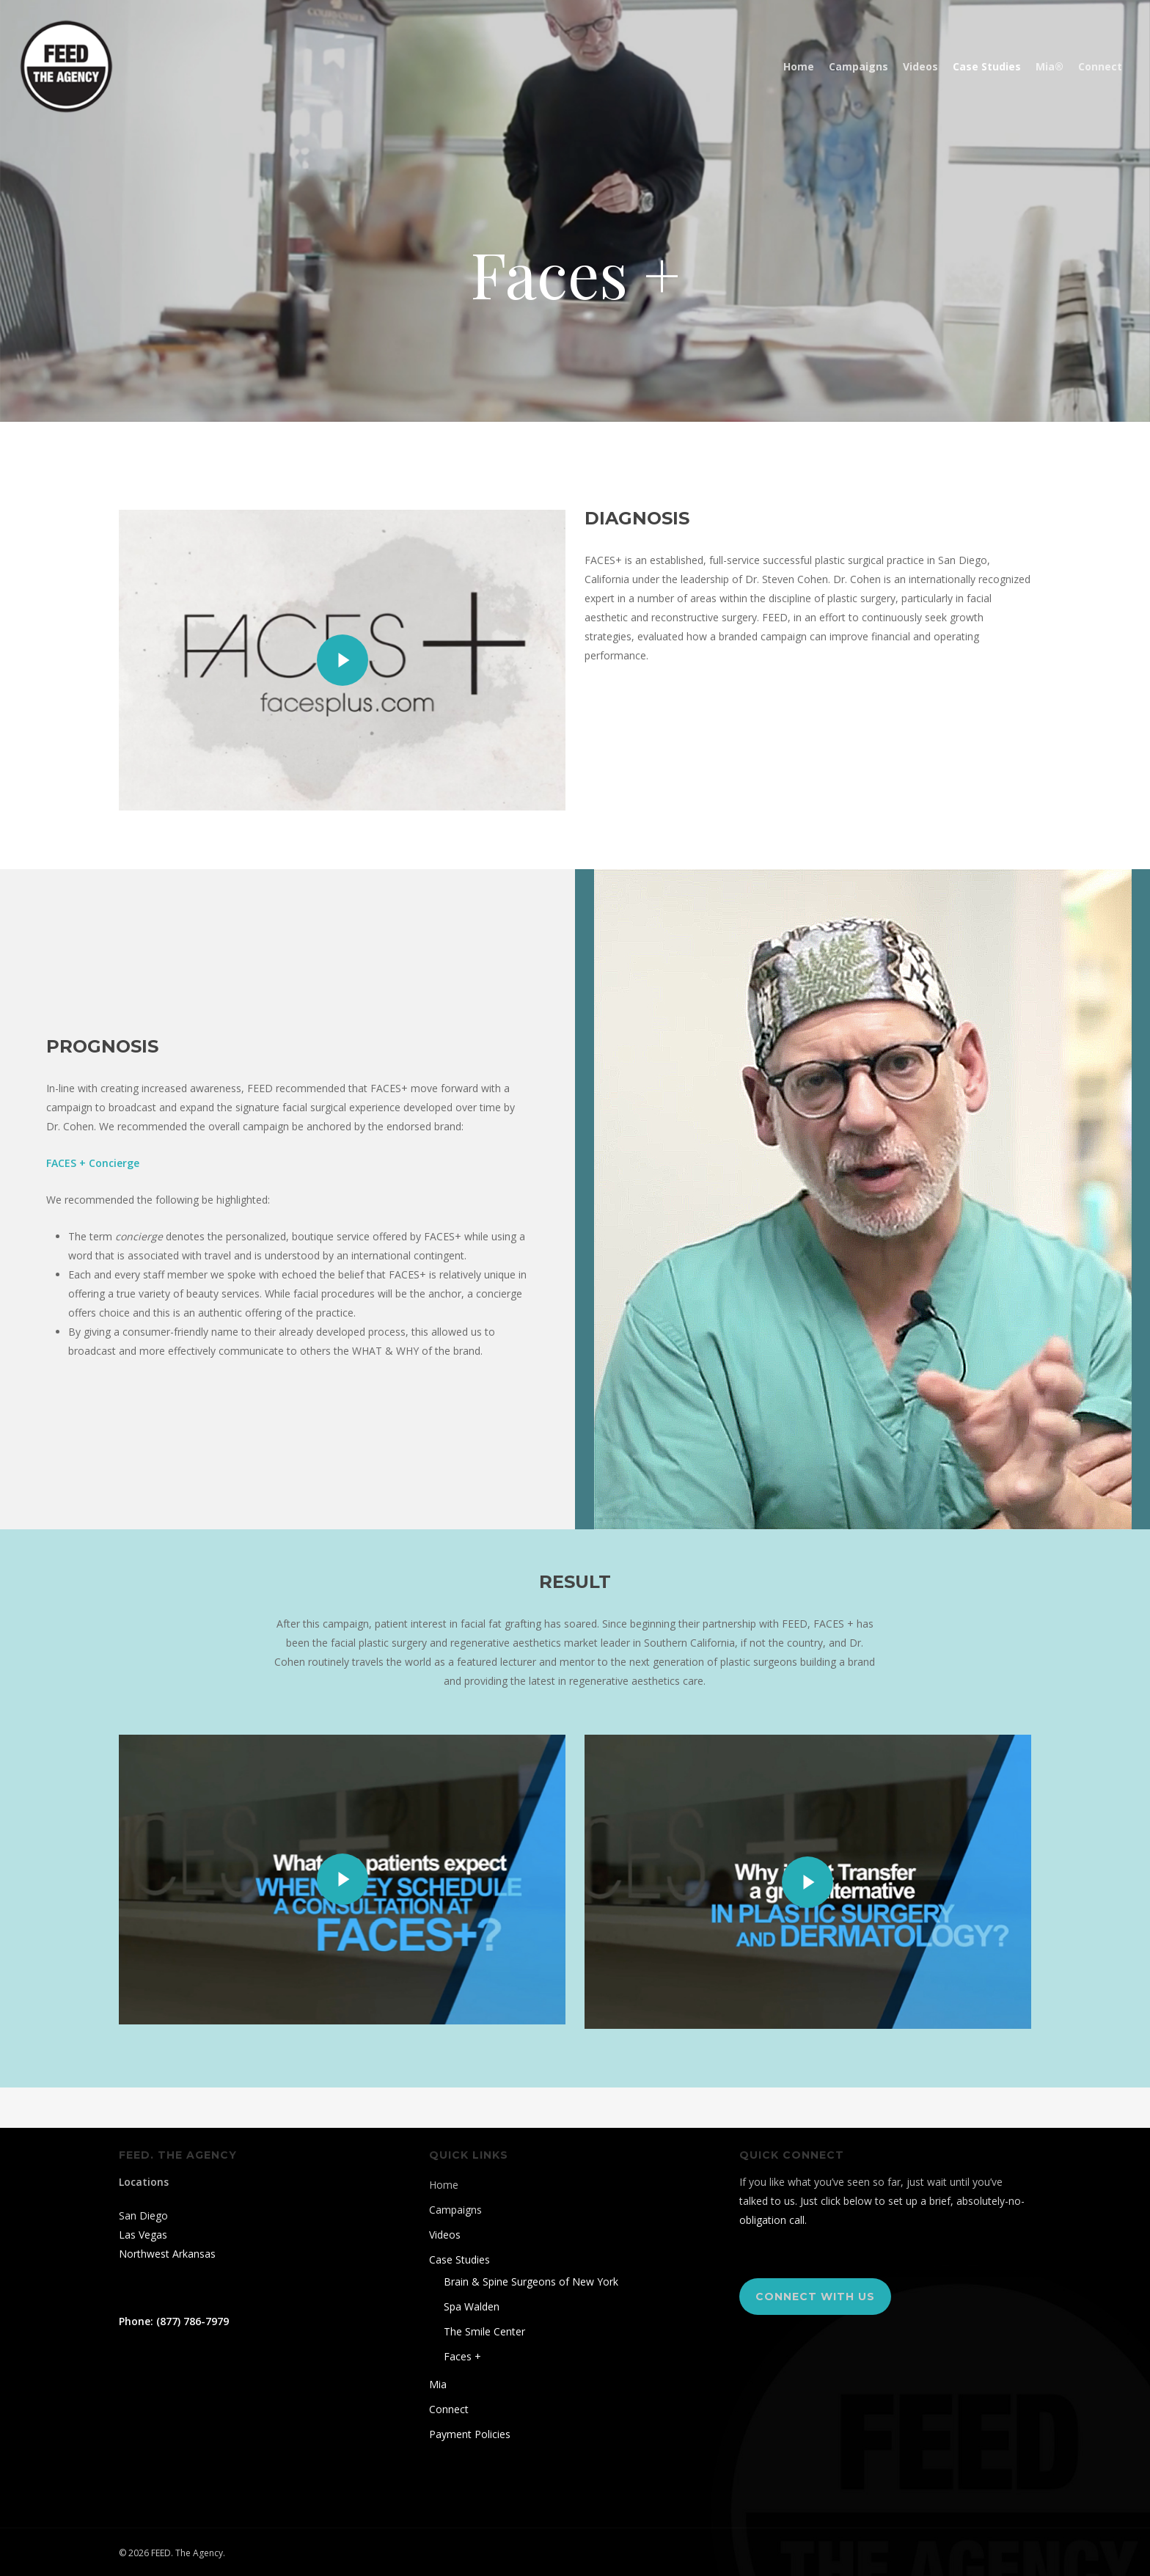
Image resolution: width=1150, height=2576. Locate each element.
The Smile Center (484, 2331)
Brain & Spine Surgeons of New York (531, 2281)
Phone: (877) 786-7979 (174, 2321)
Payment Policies (469, 2434)
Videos (445, 2235)
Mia (438, 2384)
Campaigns (455, 2210)
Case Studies (459, 2259)
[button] (815, 2296)
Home (443, 2185)
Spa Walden (471, 2306)
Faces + (462, 2356)
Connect (449, 2409)
